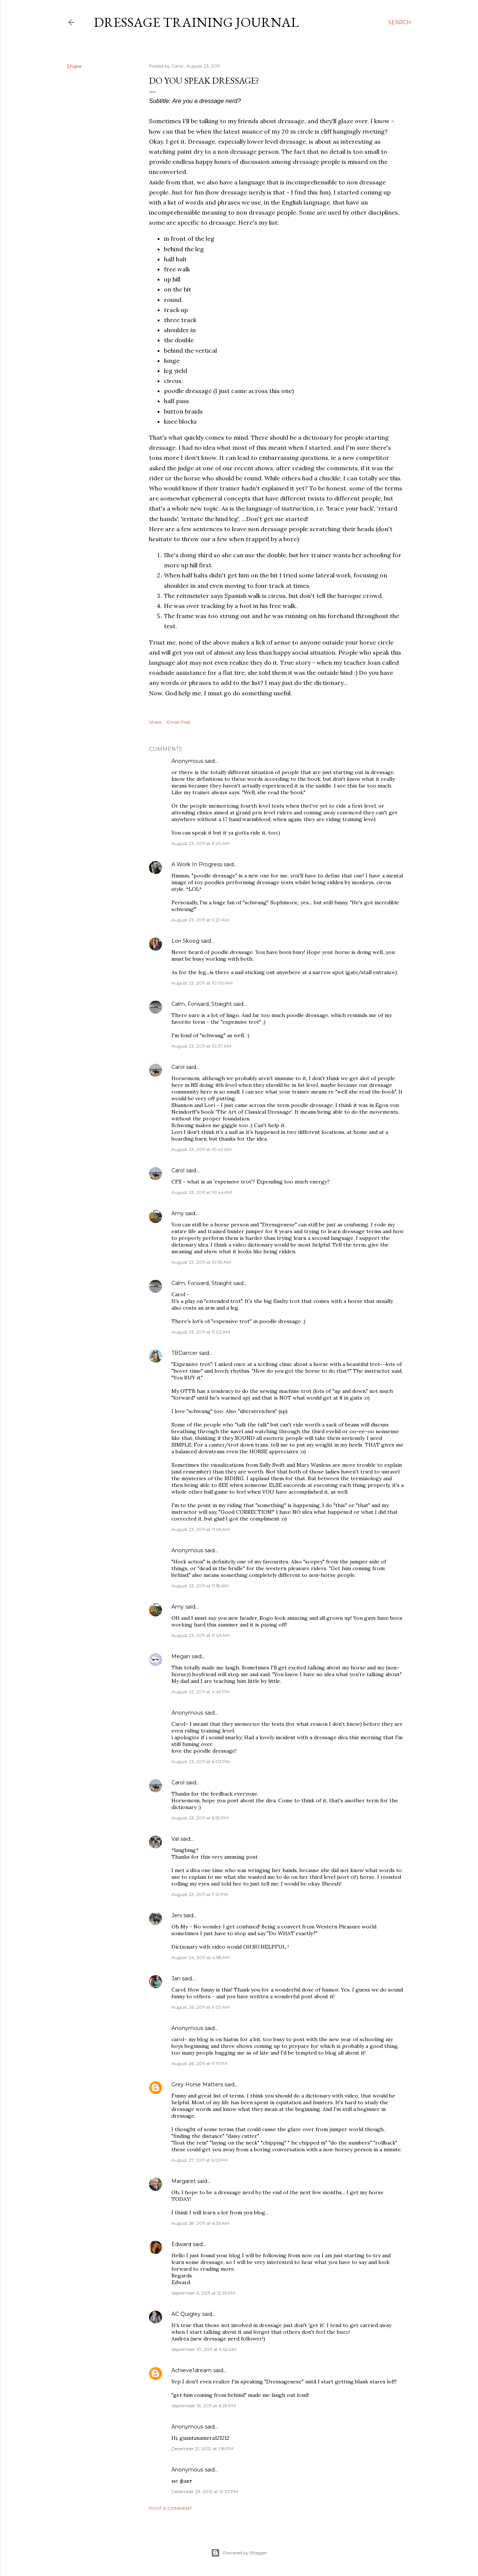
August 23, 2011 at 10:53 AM (201, 1262)
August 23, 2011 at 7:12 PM (199, 1894)
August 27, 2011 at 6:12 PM (199, 2160)
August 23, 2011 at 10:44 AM (201, 1192)
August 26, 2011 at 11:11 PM (199, 2063)
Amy (177, 1213)
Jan (175, 1978)
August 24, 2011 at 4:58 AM (200, 1957)
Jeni (176, 1915)
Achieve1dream (191, 2370)
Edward (181, 2244)
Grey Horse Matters (197, 2084)
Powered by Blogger (239, 2552)
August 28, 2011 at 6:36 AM (200, 2223)
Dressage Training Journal (196, 22)
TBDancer (184, 1353)
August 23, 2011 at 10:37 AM (201, 1046)
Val (175, 1839)
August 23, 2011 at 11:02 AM (200, 1332)
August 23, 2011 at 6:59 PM (200, 1818)
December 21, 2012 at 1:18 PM (202, 2448)
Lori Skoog (185, 941)
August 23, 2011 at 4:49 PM (200, 1691)
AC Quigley (186, 2314)
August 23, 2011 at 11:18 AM (200, 1585)
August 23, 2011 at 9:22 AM (200, 920)
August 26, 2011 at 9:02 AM (200, 2007)
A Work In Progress (196, 864)
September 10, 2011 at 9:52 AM (203, 2349)
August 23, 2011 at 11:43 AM (200, 1635)
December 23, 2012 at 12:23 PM (204, 2491)
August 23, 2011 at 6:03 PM (200, 1761)
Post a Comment (170, 2508)
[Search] (399, 22)
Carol (177, 1067)
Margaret (183, 2181)
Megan (180, 1656)
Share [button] (74, 66)
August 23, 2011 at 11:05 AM (200, 1529)
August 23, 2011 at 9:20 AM (200, 843)
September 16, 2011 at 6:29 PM (203, 2405)
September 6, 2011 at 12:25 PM (203, 2293)
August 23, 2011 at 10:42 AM (201, 1149)
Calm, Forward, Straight (201, 1004)
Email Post (178, 722)
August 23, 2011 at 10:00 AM (202, 983)
